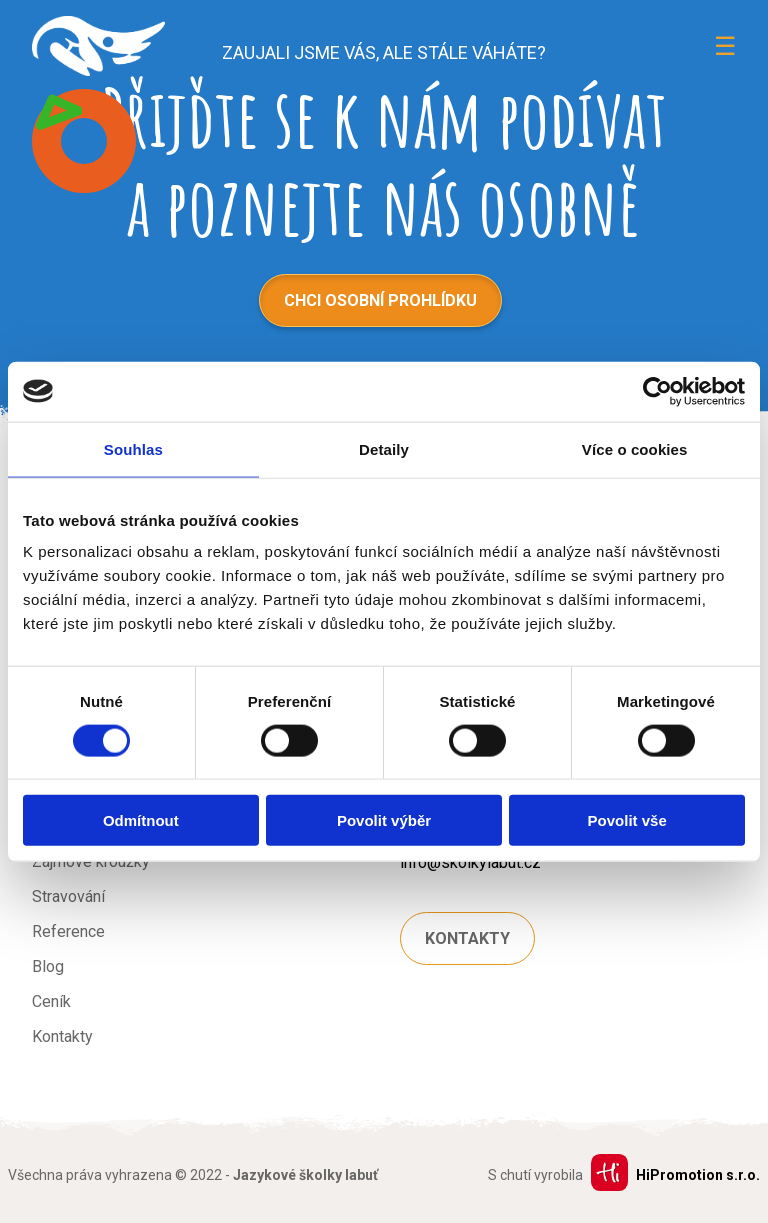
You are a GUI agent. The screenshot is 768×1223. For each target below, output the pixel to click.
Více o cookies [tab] (635, 448)
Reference (68, 931)
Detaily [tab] (384, 448)
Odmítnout (141, 820)
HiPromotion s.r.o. (698, 1175)
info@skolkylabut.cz (470, 862)
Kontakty (62, 1036)
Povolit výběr (384, 820)
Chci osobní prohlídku (380, 300)
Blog (48, 966)
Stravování (68, 896)
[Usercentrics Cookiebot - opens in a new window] (657, 391)
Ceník (51, 1001)
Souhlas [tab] (133, 448)
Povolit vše (627, 820)
